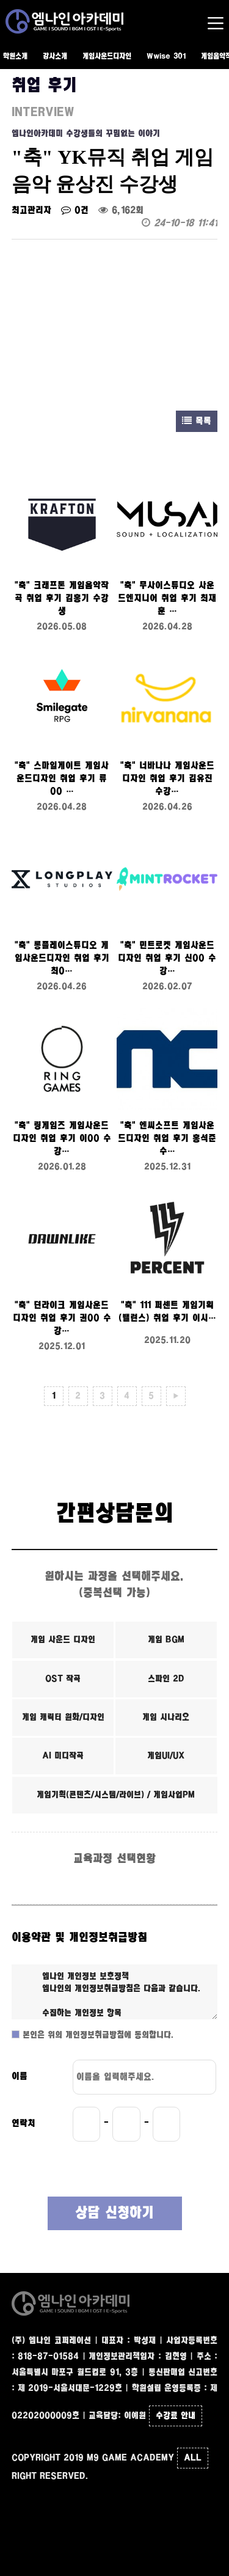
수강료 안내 (175, 2416)
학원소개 (15, 56)
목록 (196, 421)
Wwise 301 (166, 56)
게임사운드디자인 (106, 56)
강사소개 (55, 56)
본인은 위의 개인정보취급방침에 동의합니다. (97, 2035)
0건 (75, 210)
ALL (193, 2458)
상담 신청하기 (114, 2213)
